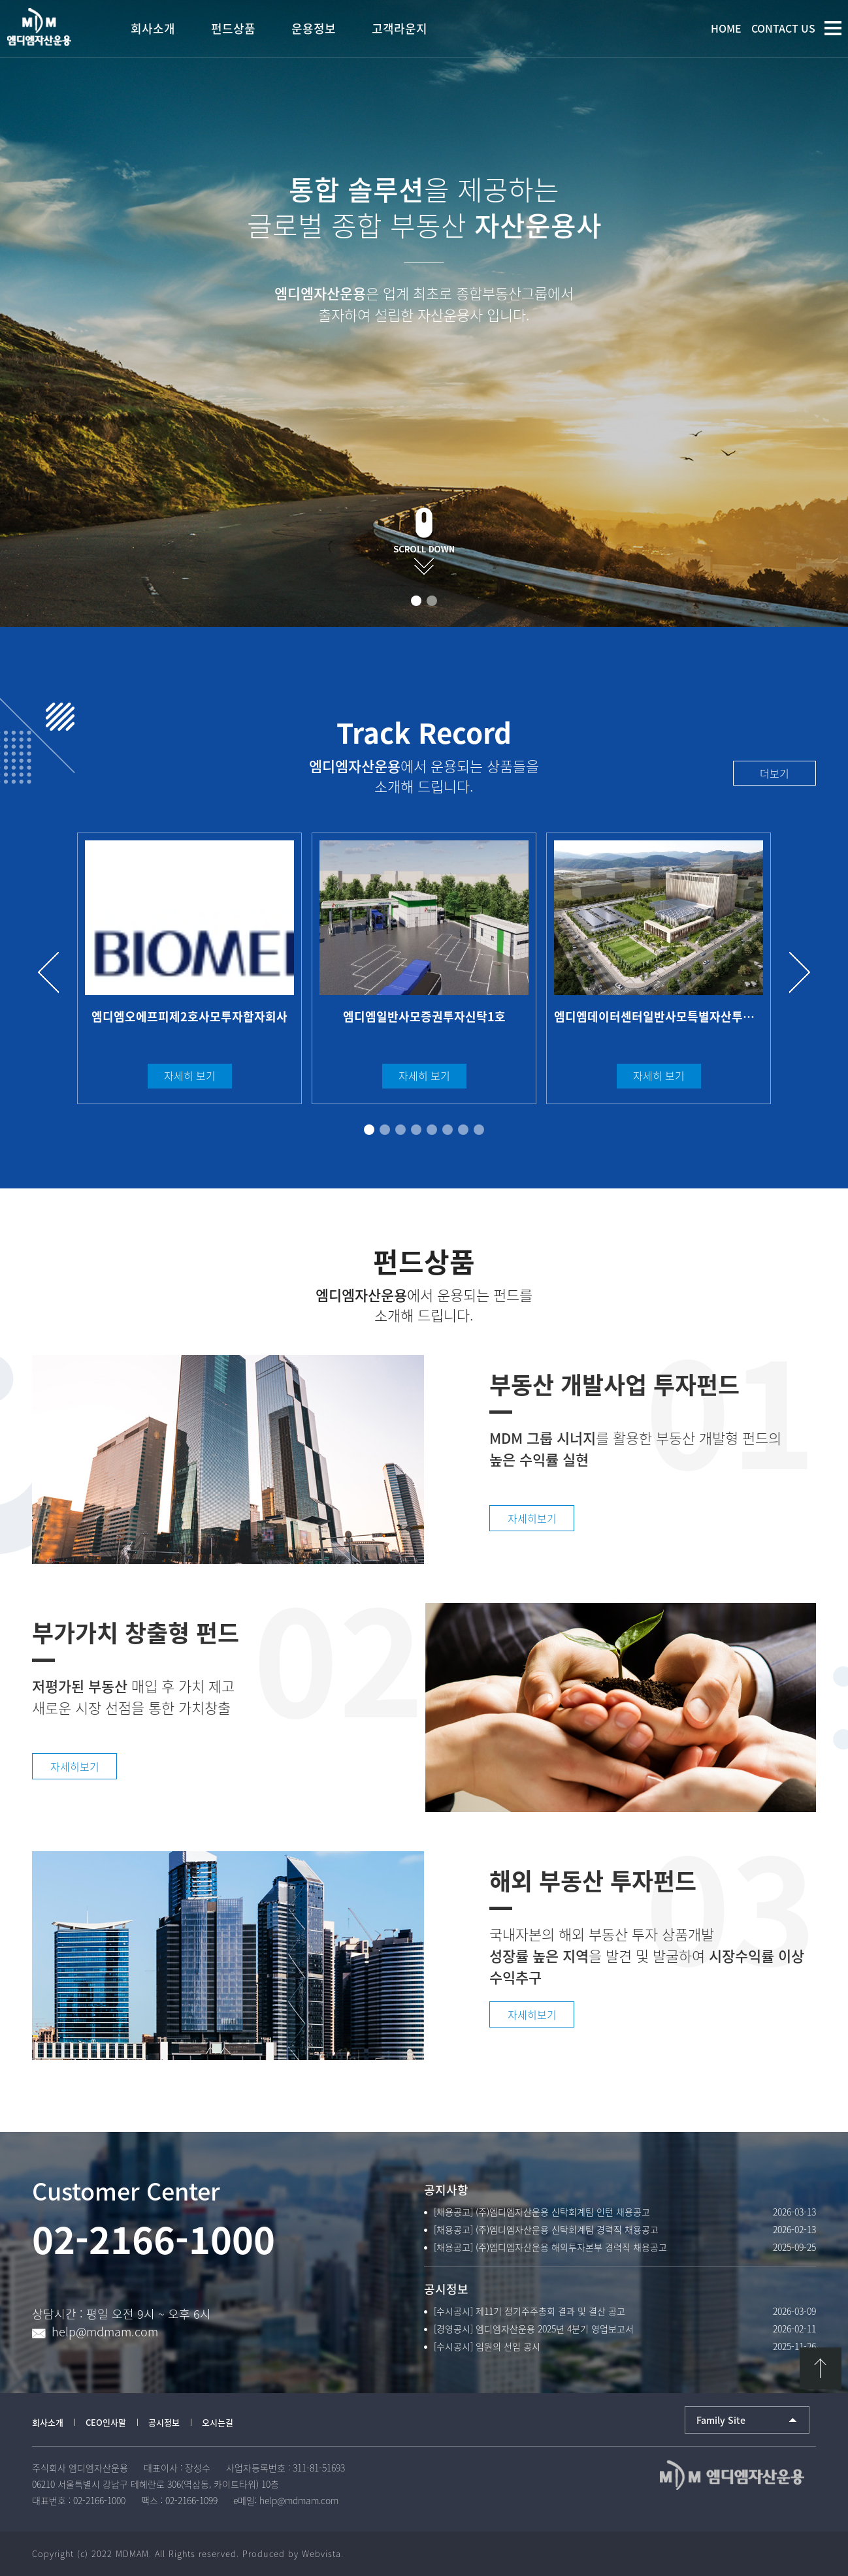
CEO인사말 (106, 2422)
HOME (726, 28)
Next (793, 972)
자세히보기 (532, 1518)
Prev (54, 972)
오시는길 (217, 2422)
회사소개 (47, 2422)
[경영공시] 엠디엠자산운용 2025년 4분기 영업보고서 (534, 2328)
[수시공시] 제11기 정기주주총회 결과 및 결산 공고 (529, 2310)
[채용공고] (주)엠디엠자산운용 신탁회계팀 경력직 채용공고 (546, 2229)
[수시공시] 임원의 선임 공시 (487, 2346)
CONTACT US (783, 28)
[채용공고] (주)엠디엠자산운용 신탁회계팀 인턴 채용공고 (542, 2211)
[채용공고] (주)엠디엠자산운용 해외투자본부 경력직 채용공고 (550, 2246)
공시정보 (164, 2422)
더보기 (774, 773)
